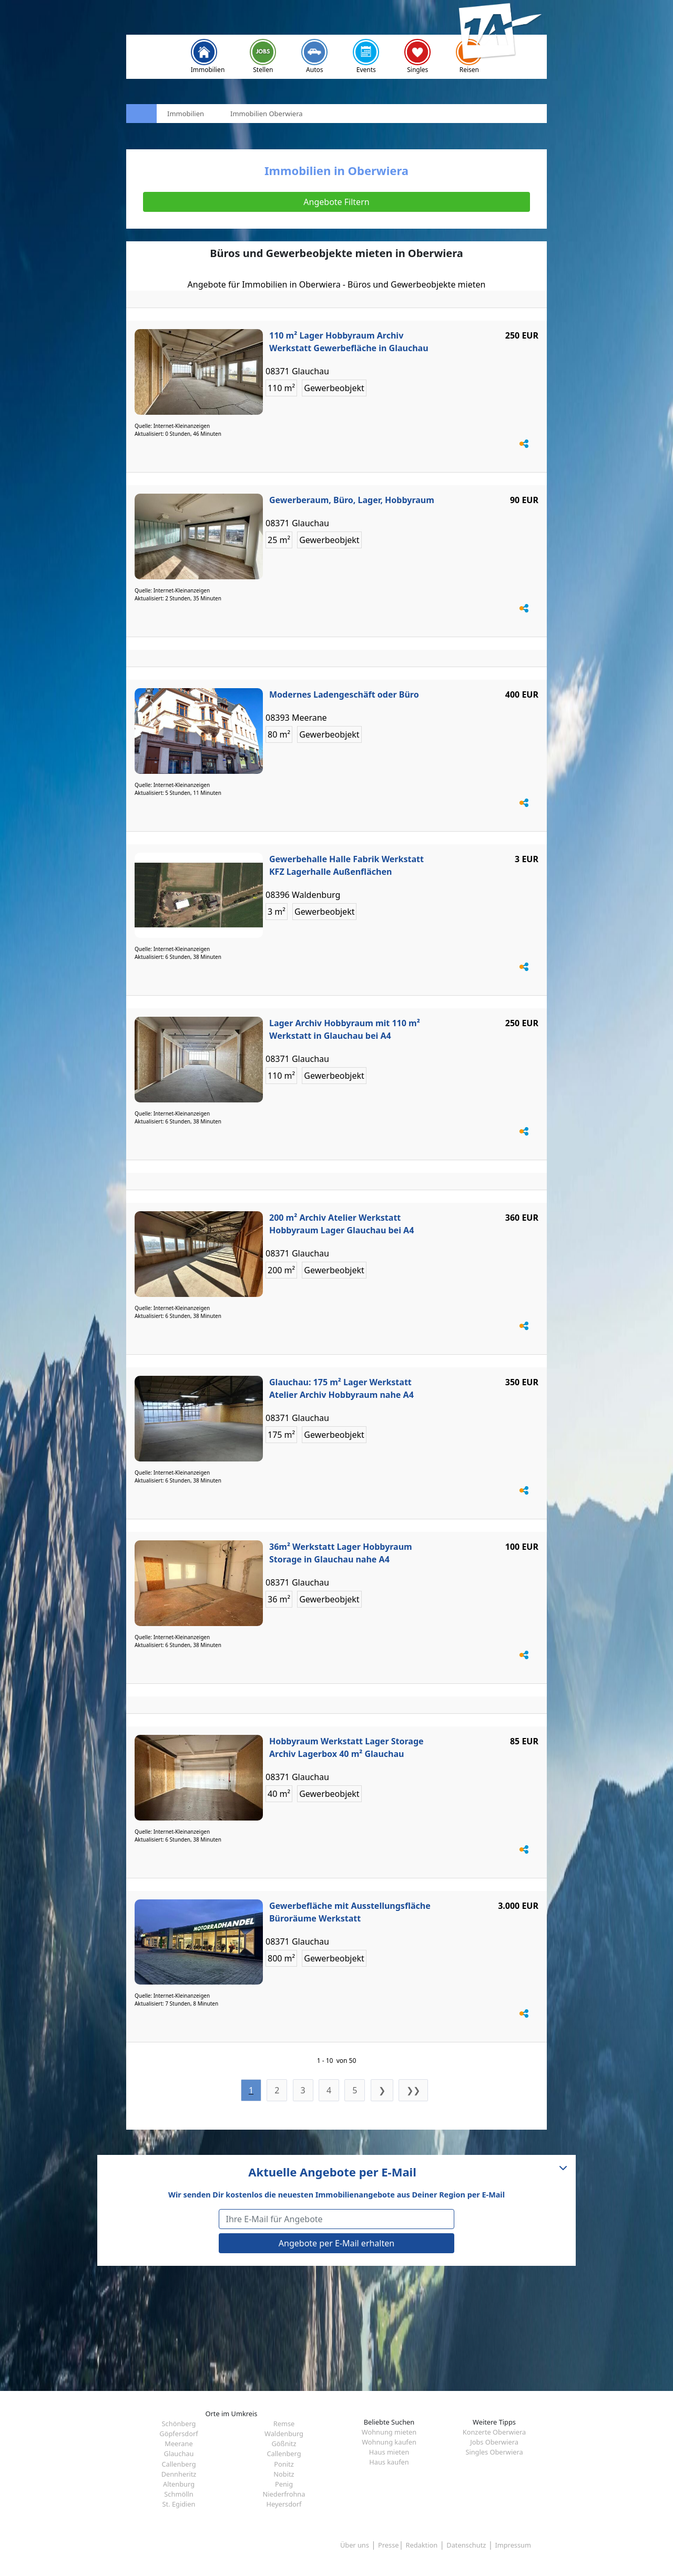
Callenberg (284, 2453)
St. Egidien (179, 2504)
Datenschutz (466, 2545)
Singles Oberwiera (494, 2452)
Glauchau (179, 2453)
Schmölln (178, 2494)
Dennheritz (179, 2474)
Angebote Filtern (336, 202)
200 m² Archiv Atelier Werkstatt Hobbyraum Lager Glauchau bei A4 (341, 1224)
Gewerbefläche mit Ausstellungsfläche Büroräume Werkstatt (350, 1912)
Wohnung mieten (389, 2432)
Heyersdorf (284, 2504)
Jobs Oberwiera (494, 2442)
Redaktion (422, 2545)
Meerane (178, 2443)
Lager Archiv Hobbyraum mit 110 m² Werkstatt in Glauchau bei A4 (344, 1029)
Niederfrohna (284, 2494)
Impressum (513, 2545)
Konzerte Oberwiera (494, 2432)
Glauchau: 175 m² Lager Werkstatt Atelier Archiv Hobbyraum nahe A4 (341, 1388)
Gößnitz (284, 2443)
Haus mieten (389, 2452)
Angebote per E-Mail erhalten (336, 2243)
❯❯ (413, 2090)
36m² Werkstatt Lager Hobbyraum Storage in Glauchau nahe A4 (340, 1553)
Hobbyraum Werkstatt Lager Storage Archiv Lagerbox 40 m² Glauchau (346, 1747)
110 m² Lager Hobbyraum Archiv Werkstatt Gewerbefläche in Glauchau (349, 342)
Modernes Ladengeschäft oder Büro (344, 694)
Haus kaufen (389, 2462)
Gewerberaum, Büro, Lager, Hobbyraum (351, 500)
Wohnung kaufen (389, 2442)
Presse (388, 2545)
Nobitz (283, 2474)
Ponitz (283, 2464)
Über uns (354, 2545)
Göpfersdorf (178, 2433)
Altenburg (179, 2484)
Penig (284, 2484)
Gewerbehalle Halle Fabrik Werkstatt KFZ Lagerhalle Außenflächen (346, 865)
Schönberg (179, 2423)
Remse (284, 2423)
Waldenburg (283, 2433)
